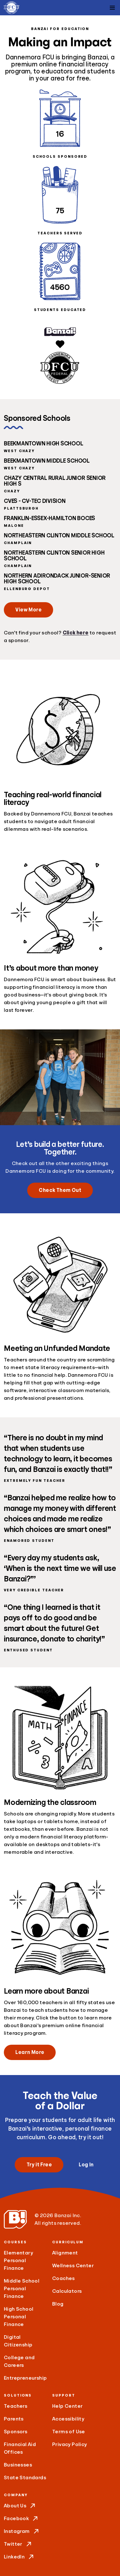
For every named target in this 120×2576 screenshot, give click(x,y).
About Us (20, 2506)
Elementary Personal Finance (18, 2260)
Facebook (21, 2518)
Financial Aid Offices (20, 2448)
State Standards (25, 2477)
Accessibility (68, 2418)
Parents (14, 2418)
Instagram (22, 2531)
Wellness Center (73, 2265)
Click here (76, 632)
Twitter (18, 2544)
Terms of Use (68, 2431)
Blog (58, 2304)
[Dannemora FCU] (11, 7)
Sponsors (15, 2431)
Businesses (18, 2464)
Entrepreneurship (25, 2378)
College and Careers (19, 2361)
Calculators (67, 2291)
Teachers (15, 2406)
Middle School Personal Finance (21, 2288)
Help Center (67, 2406)
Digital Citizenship (18, 2341)
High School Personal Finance (18, 2317)
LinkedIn (19, 2557)
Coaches (63, 2278)
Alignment (65, 2252)
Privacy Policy (69, 2444)
